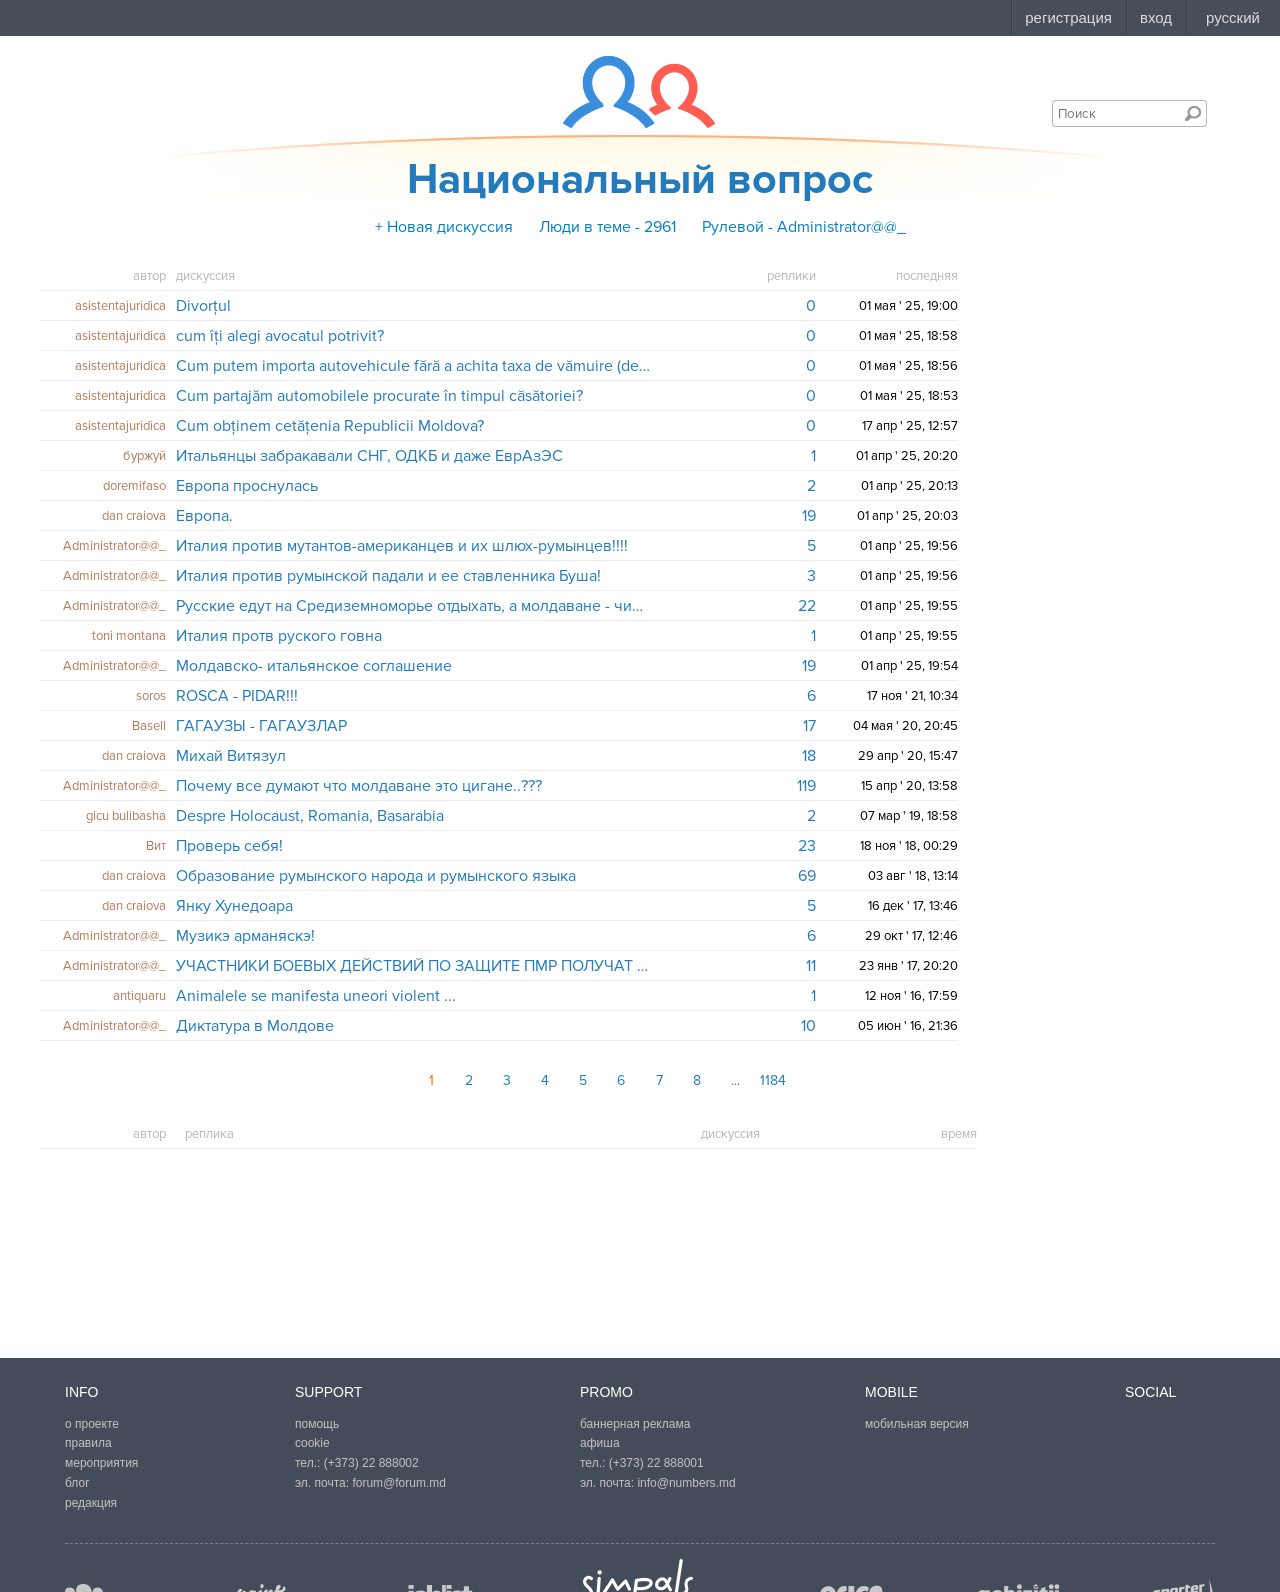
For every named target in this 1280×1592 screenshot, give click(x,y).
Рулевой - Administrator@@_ (804, 227)
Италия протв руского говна (279, 636)
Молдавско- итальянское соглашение (314, 666)
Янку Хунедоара (234, 906)
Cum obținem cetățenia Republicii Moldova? (330, 426)
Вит (156, 846)
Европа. (204, 516)
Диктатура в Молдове (255, 1026)
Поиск (1193, 113)
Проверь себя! (229, 846)
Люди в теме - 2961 (607, 227)
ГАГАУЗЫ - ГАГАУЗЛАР (261, 726)
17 (809, 726)
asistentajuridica (120, 306)
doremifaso (134, 486)
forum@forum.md (399, 1483)
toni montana (129, 636)
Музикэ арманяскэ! (245, 936)
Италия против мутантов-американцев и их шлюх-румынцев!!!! (402, 546)
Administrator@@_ (114, 546)
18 (809, 756)
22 (807, 606)
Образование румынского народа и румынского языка (376, 876)
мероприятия (101, 1463)
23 (807, 846)
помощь (317, 1424)
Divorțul (203, 306)
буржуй (144, 456)
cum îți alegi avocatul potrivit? (280, 336)
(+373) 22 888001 (656, 1463)
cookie (312, 1443)
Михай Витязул (231, 756)
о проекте (92, 1424)
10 (808, 1026)
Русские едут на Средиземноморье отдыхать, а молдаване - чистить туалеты (413, 606)
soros (151, 696)
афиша (600, 1443)
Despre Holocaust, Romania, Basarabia (310, 816)
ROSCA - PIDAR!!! (237, 696)
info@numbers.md (686, 1483)
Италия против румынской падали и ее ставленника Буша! (388, 576)
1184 (773, 1080)
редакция (91, 1503)
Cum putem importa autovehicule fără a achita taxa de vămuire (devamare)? (413, 366)
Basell (149, 726)
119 (806, 786)
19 (809, 516)
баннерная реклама (635, 1424)
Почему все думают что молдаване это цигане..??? (359, 786)
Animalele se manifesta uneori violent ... (316, 996)
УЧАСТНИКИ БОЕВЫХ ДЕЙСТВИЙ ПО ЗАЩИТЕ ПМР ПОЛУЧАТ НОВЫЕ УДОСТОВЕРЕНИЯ (413, 966)
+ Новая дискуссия (444, 227)
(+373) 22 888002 (371, 1463)
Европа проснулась (247, 486)
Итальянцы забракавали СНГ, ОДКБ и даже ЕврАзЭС (369, 456)
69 (807, 876)
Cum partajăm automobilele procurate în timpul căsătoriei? (379, 396)
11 (811, 966)
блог (77, 1483)
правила (88, 1443)
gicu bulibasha (126, 816)
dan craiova (134, 516)
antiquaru (139, 996)
